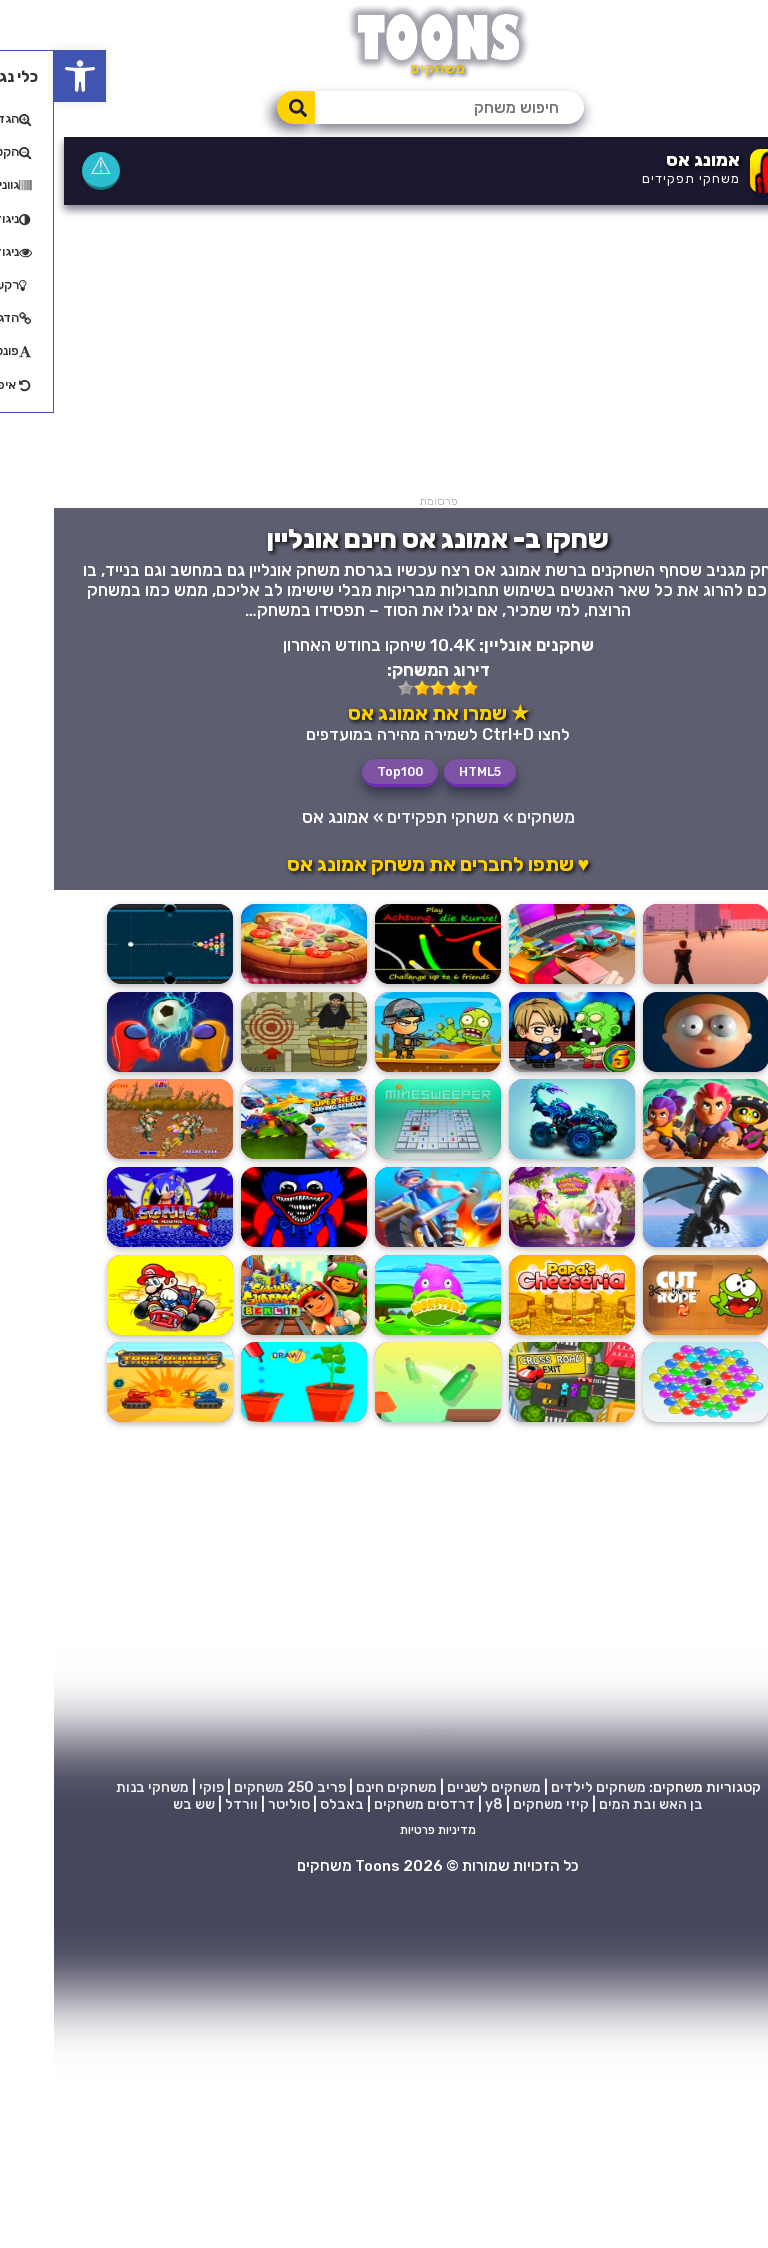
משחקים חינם (342, 2140)
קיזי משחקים (497, 2157)
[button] (26, 76)
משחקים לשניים (440, 2140)
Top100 (346, 771)
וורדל (187, 2157)
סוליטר (235, 2157)
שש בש (140, 2157)
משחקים (492, 816)
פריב (277, 2140)
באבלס (288, 2157)
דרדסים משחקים (370, 2157)
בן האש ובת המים (597, 2157)
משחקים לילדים (544, 2140)
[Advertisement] (384, 355)
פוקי (157, 2140)
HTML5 (426, 771)
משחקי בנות (98, 2140)
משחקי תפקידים (637, 178)
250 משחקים (220, 2140)
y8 (440, 2157)
